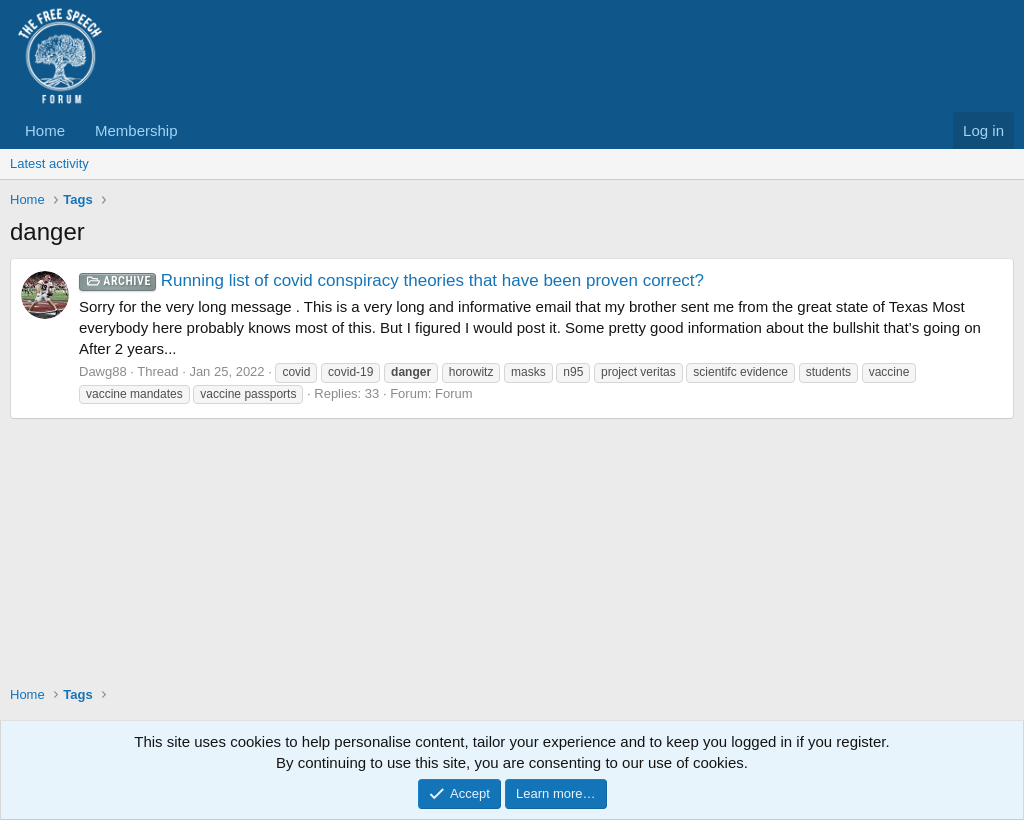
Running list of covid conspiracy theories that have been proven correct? (391, 280)
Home (45, 130)
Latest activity (49, 163)
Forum (454, 393)
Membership (136, 130)
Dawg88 (103, 371)
